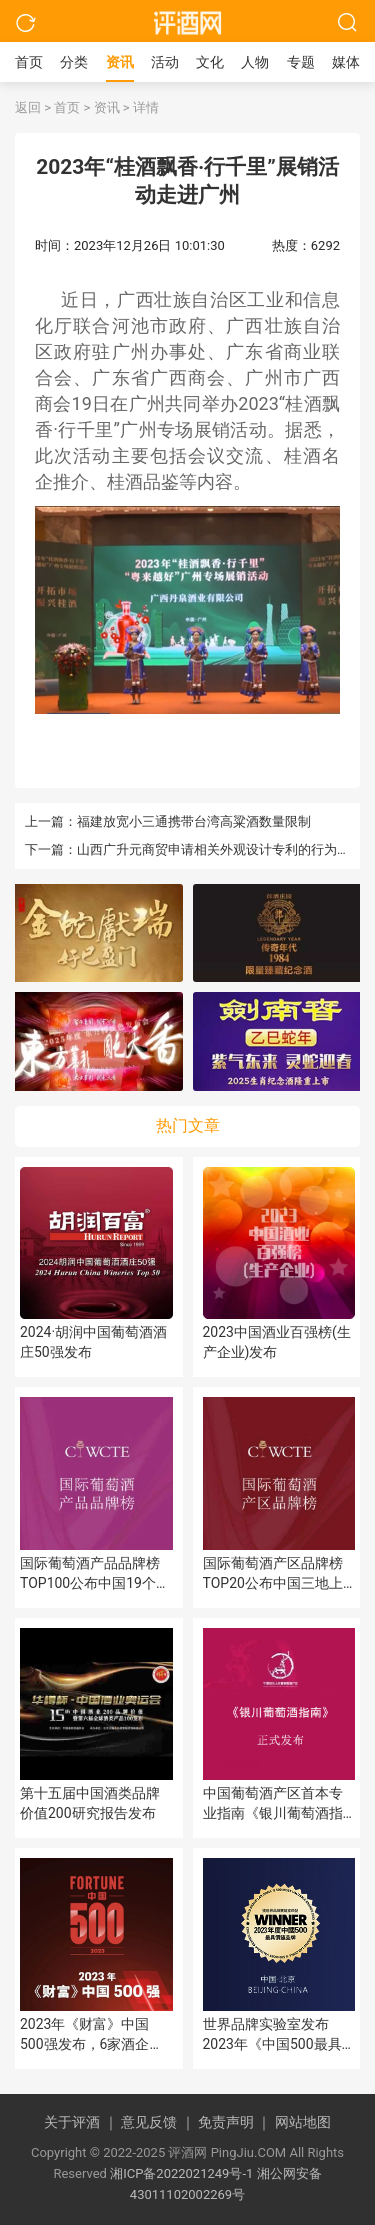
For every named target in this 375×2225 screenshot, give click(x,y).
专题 (301, 62)
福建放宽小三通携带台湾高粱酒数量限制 (194, 821)
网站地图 (303, 2122)
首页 (29, 62)
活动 (165, 62)
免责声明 (236, 2122)
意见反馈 (159, 2122)
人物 (255, 62)
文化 (210, 62)
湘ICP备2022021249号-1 (181, 2173)
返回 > (33, 107)
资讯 (120, 62)
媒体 (346, 62)
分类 (74, 62)
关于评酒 (82, 2122)
